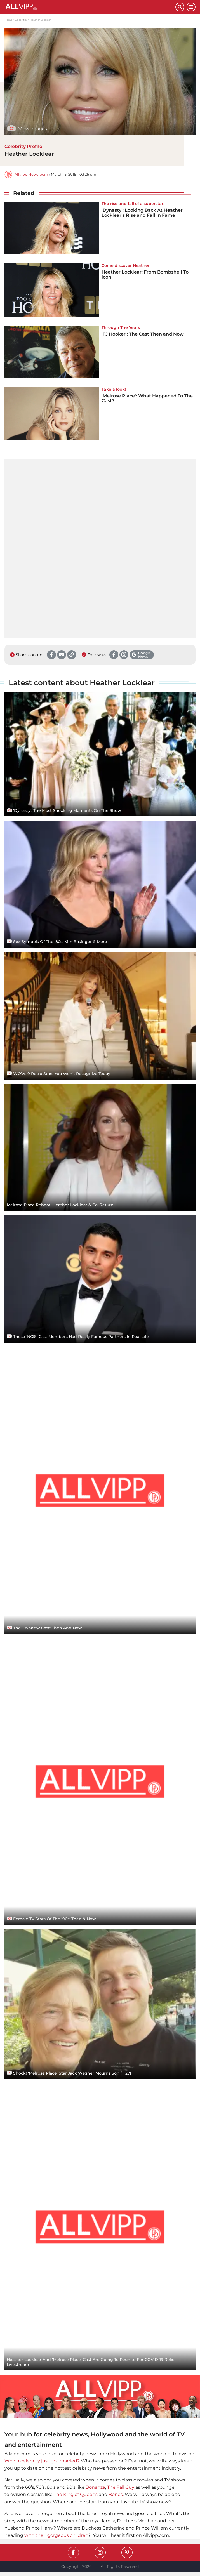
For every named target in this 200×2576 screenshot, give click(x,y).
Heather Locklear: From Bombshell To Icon (145, 274)
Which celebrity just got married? (42, 2461)
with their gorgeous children (56, 2535)
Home (8, 19)
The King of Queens (76, 2494)
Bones (116, 2494)
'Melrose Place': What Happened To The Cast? (147, 398)
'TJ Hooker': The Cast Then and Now (143, 334)
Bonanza (95, 2487)
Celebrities (21, 19)
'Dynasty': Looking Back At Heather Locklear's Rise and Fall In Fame (142, 213)
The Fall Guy (120, 2487)
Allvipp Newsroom (31, 174)
